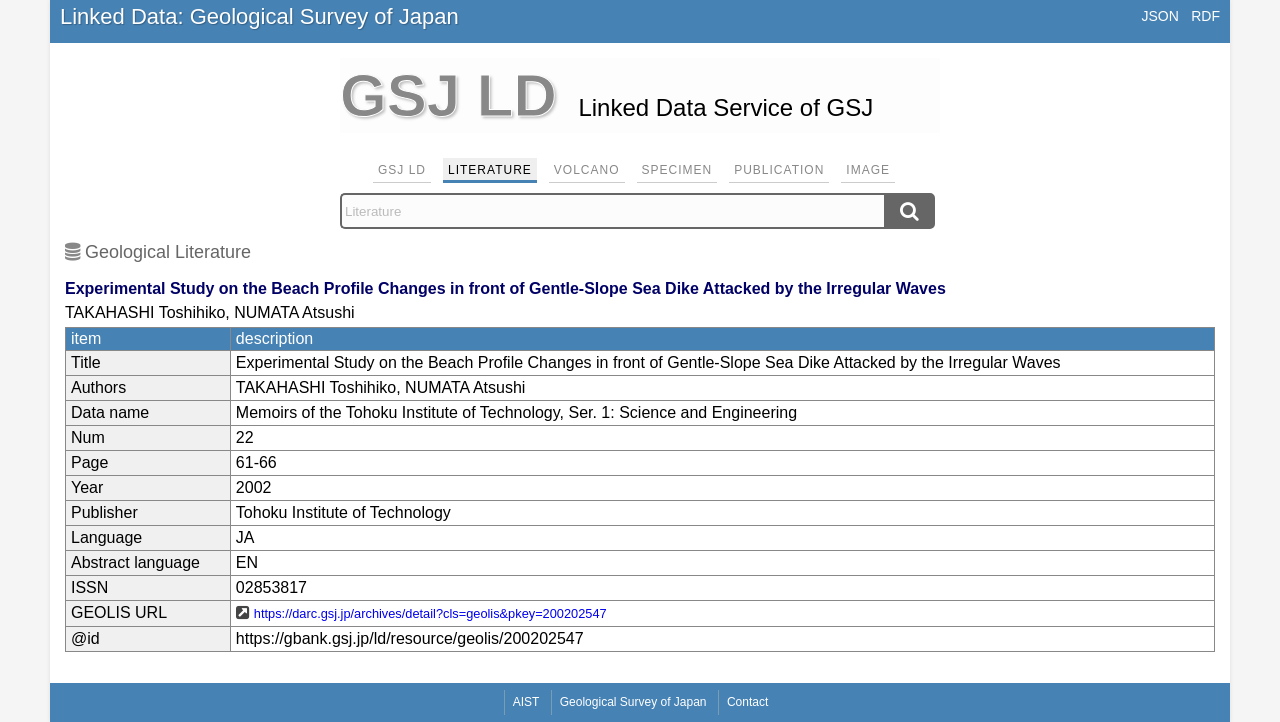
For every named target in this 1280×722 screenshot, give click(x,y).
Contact (747, 702)
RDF (1205, 16)
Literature (490, 170)
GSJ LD (402, 170)
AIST (526, 702)
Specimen (677, 170)
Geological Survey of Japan (633, 702)
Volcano (587, 170)
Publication (779, 170)
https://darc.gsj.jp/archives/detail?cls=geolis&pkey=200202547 (430, 613)
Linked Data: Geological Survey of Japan (259, 16)
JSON (1159, 16)
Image (868, 170)
